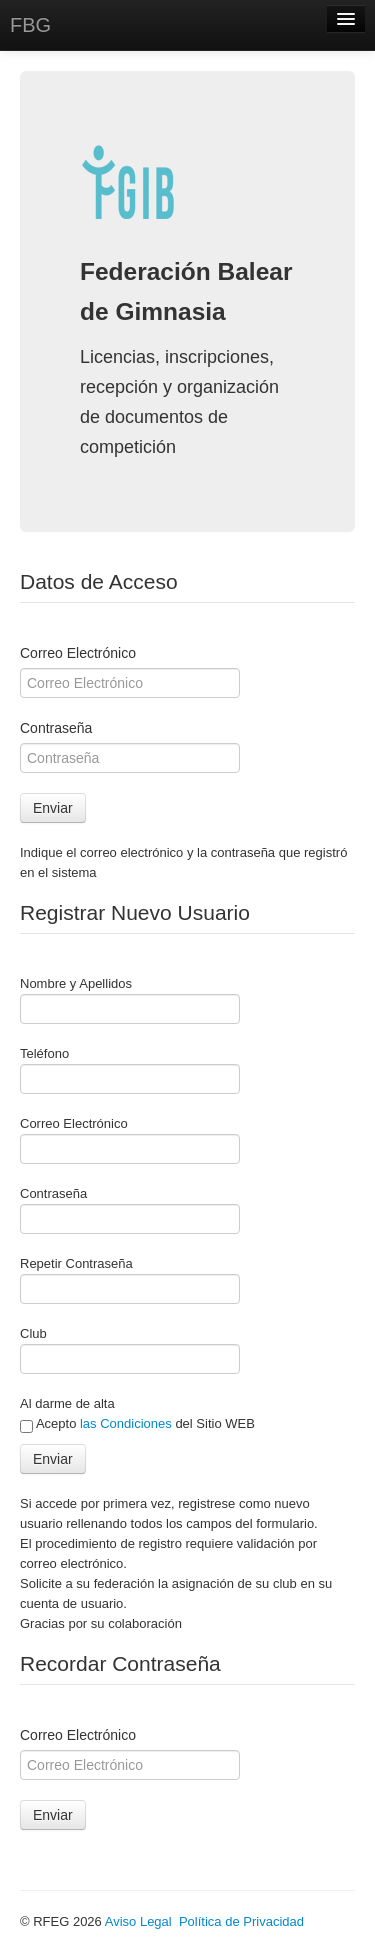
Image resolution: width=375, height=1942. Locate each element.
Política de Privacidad (241, 1921)
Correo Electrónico (78, 653)
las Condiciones (126, 1423)
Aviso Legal (138, 1921)
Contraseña (56, 728)
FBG (30, 25)
